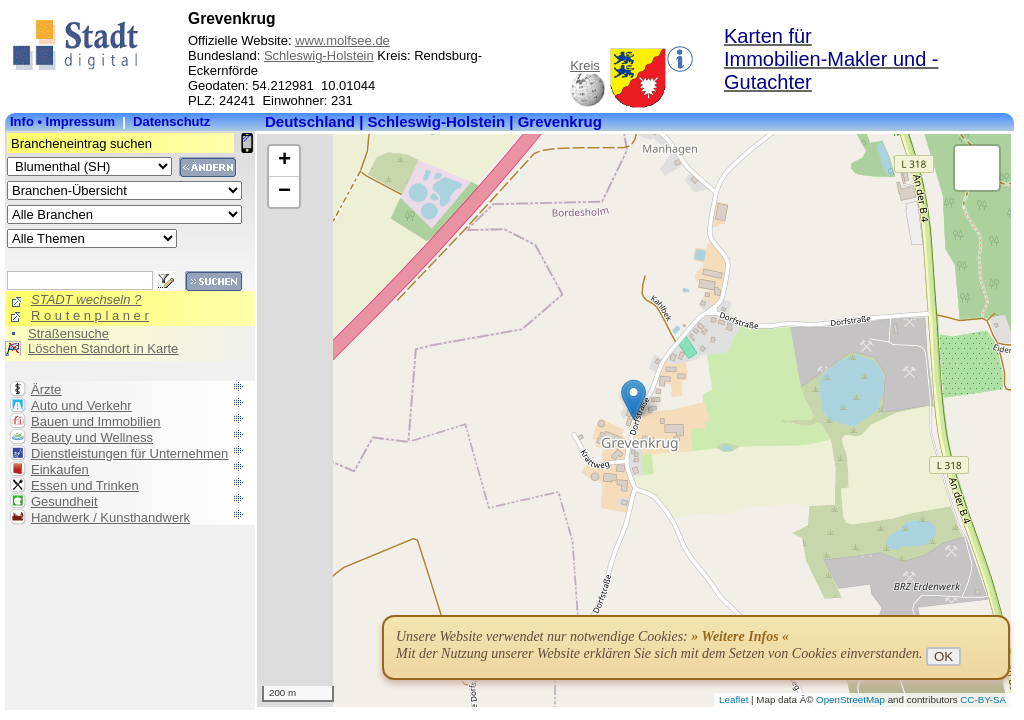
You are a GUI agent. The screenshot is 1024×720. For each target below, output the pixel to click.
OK (943, 656)
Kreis (585, 65)
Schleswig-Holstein (319, 55)
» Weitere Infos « (740, 636)
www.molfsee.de (342, 40)
